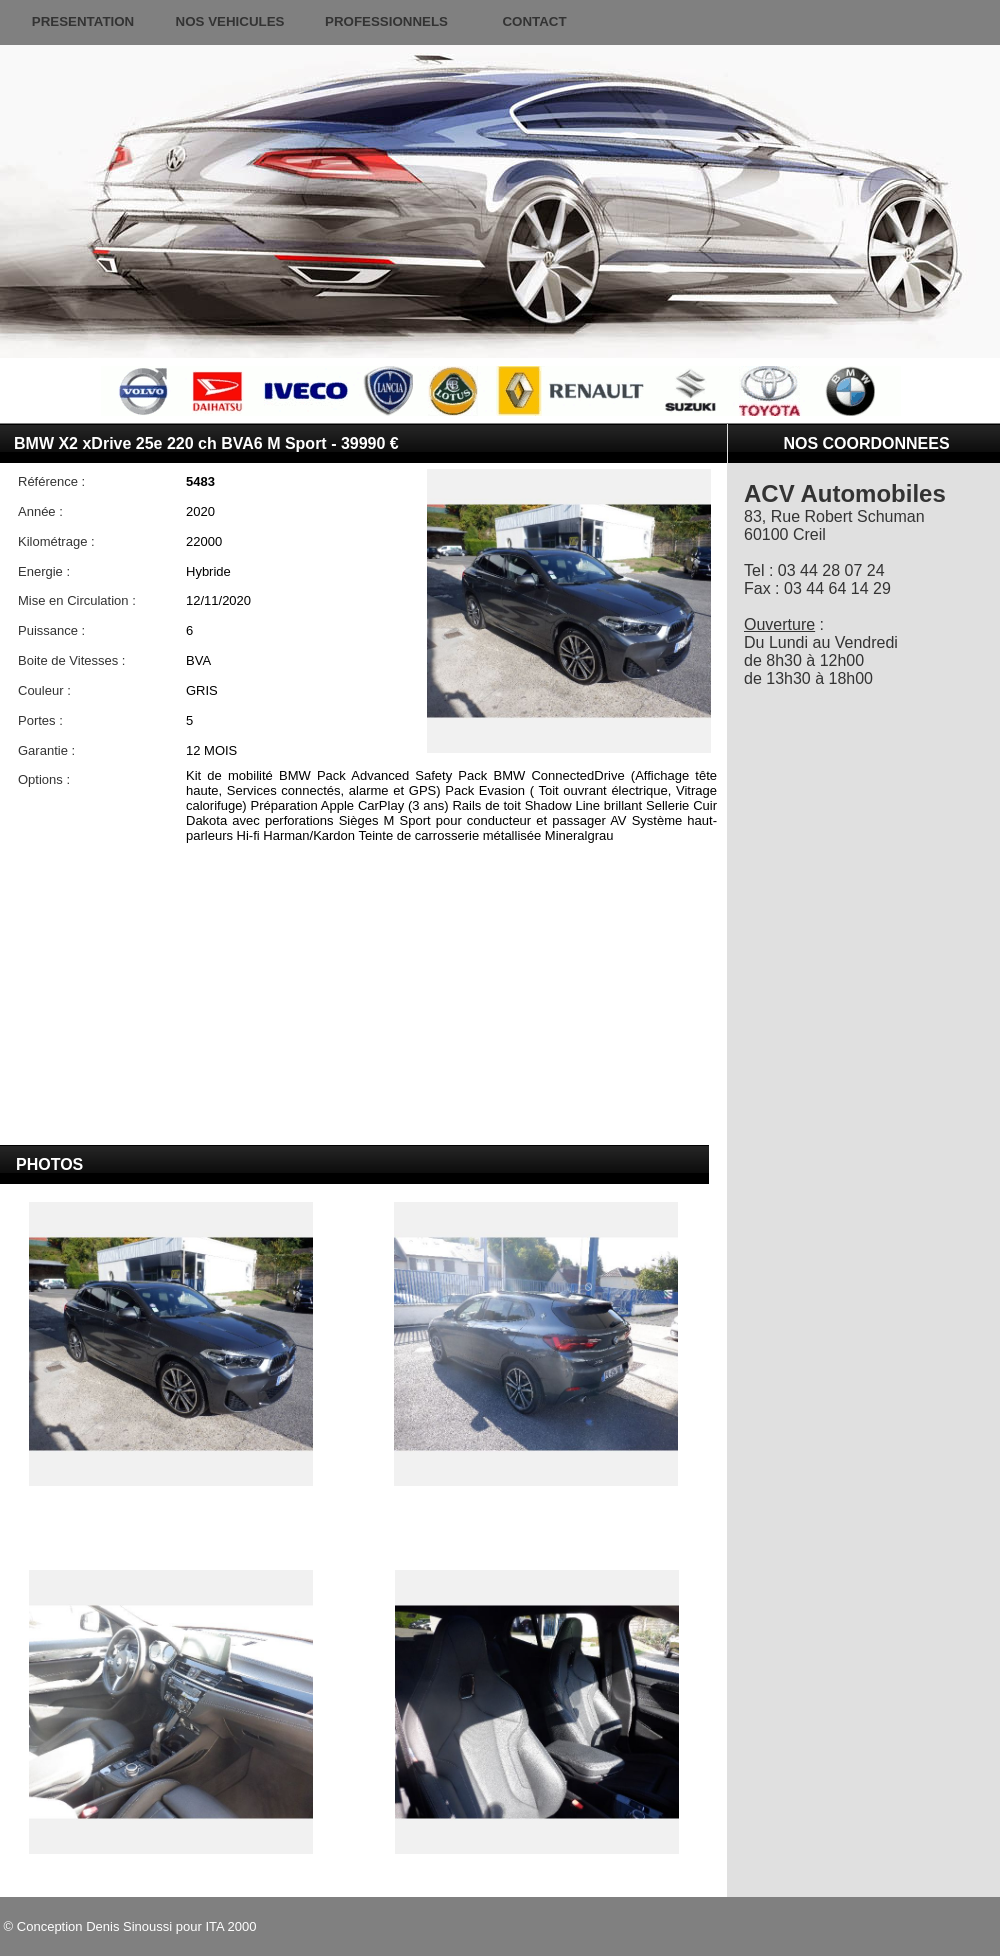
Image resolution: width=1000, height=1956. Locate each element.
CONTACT (534, 21)
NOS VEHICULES (230, 21)
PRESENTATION (83, 21)
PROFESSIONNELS (386, 21)
